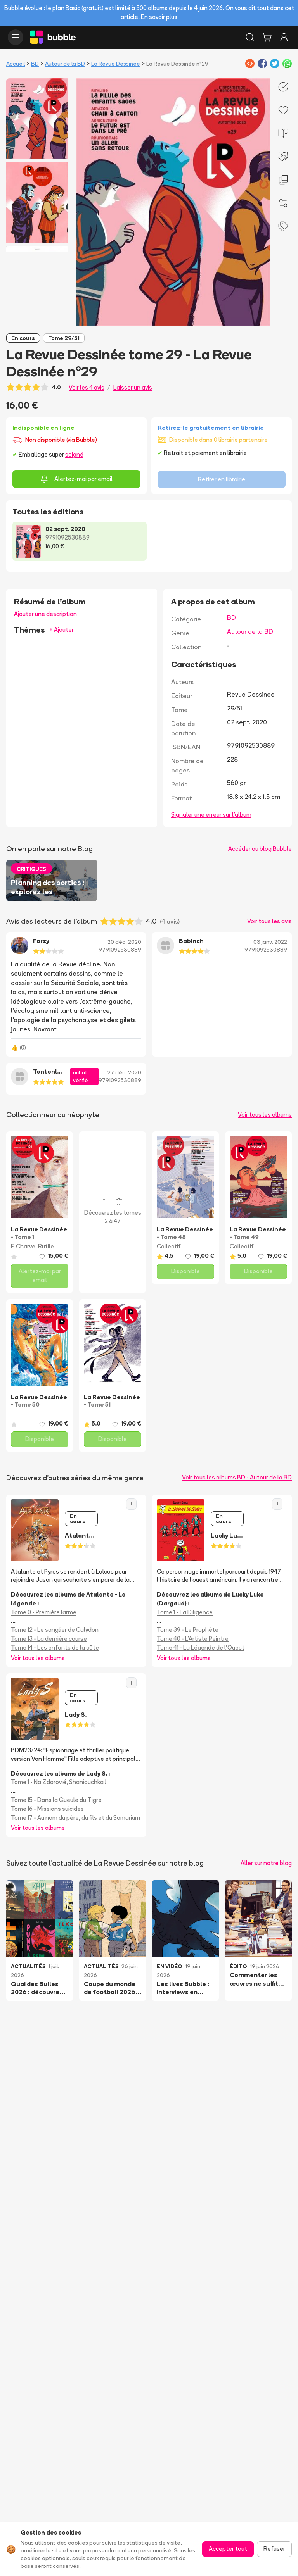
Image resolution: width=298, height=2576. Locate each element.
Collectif (169, 1246)
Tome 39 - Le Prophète (187, 1629)
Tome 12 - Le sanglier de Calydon (55, 1629)
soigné (74, 454)
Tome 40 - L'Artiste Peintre (193, 1638)
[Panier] (267, 37)
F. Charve (23, 1246)
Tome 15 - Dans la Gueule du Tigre (56, 1800)
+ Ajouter (61, 629)
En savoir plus (159, 17)
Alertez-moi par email (76, 479)
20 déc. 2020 (124, 941)
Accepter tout (228, 2548)
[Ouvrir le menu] (15, 37)
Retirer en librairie (221, 479)
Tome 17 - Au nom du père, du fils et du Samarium (75, 1817)
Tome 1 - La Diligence (185, 1612)
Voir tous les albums (265, 1114)
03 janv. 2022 (270, 941)
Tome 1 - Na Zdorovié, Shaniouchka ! (58, 1782)
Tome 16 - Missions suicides (47, 1808)
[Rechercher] (250, 37)
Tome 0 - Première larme (43, 1612)
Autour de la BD (65, 63)
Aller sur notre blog (266, 1863)
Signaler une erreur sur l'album (211, 814)
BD (35, 63)
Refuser (274, 2548)
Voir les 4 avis (86, 387)
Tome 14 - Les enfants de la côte (55, 1647)
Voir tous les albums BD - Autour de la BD (237, 1477)
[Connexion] (284, 37)
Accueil (15, 63)
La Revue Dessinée (115, 63)
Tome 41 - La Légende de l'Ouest (200, 1647)
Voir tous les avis (269, 921)
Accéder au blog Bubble (260, 848)
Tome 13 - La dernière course (49, 1638)
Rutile (46, 1246)
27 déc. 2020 (124, 1072)
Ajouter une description (45, 613)
